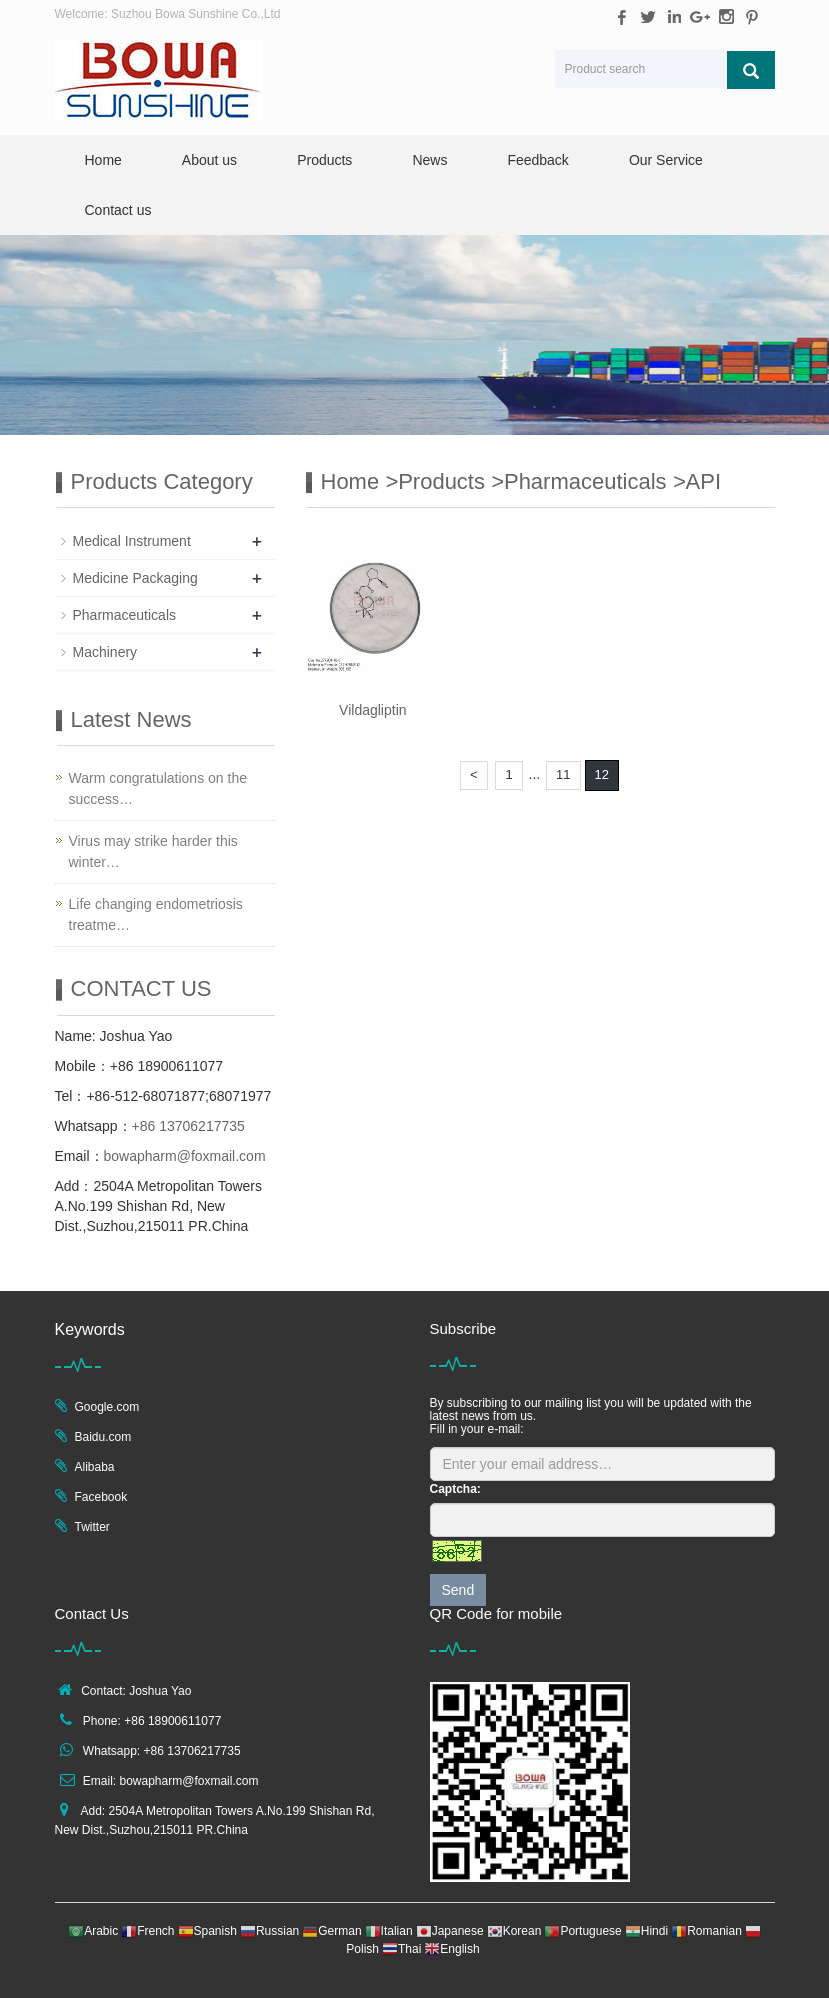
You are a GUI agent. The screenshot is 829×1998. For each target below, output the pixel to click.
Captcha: (455, 1489)
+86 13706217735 (188, 1126)
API (703, 481)
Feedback (537, 160)
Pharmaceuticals (588, 481)
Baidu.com (103, 1437)
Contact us (118, 210)
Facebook (101, 1497)
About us (209, 160)
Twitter (92, 1527)
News (429, 160)
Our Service (666, 160)
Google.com (107, 1407)
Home (103, 160)
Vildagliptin (372, 710)
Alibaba (95, 1467)
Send (458, 1590)
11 (563, 774)
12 (602, 774)
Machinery (105, 652)
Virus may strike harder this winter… (153, 851)
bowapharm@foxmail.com (185, 1156)
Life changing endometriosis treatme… (156, 914)
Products (324, 160)
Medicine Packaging (135, 578)
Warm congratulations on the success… (158, 788)
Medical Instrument (132, 541)
